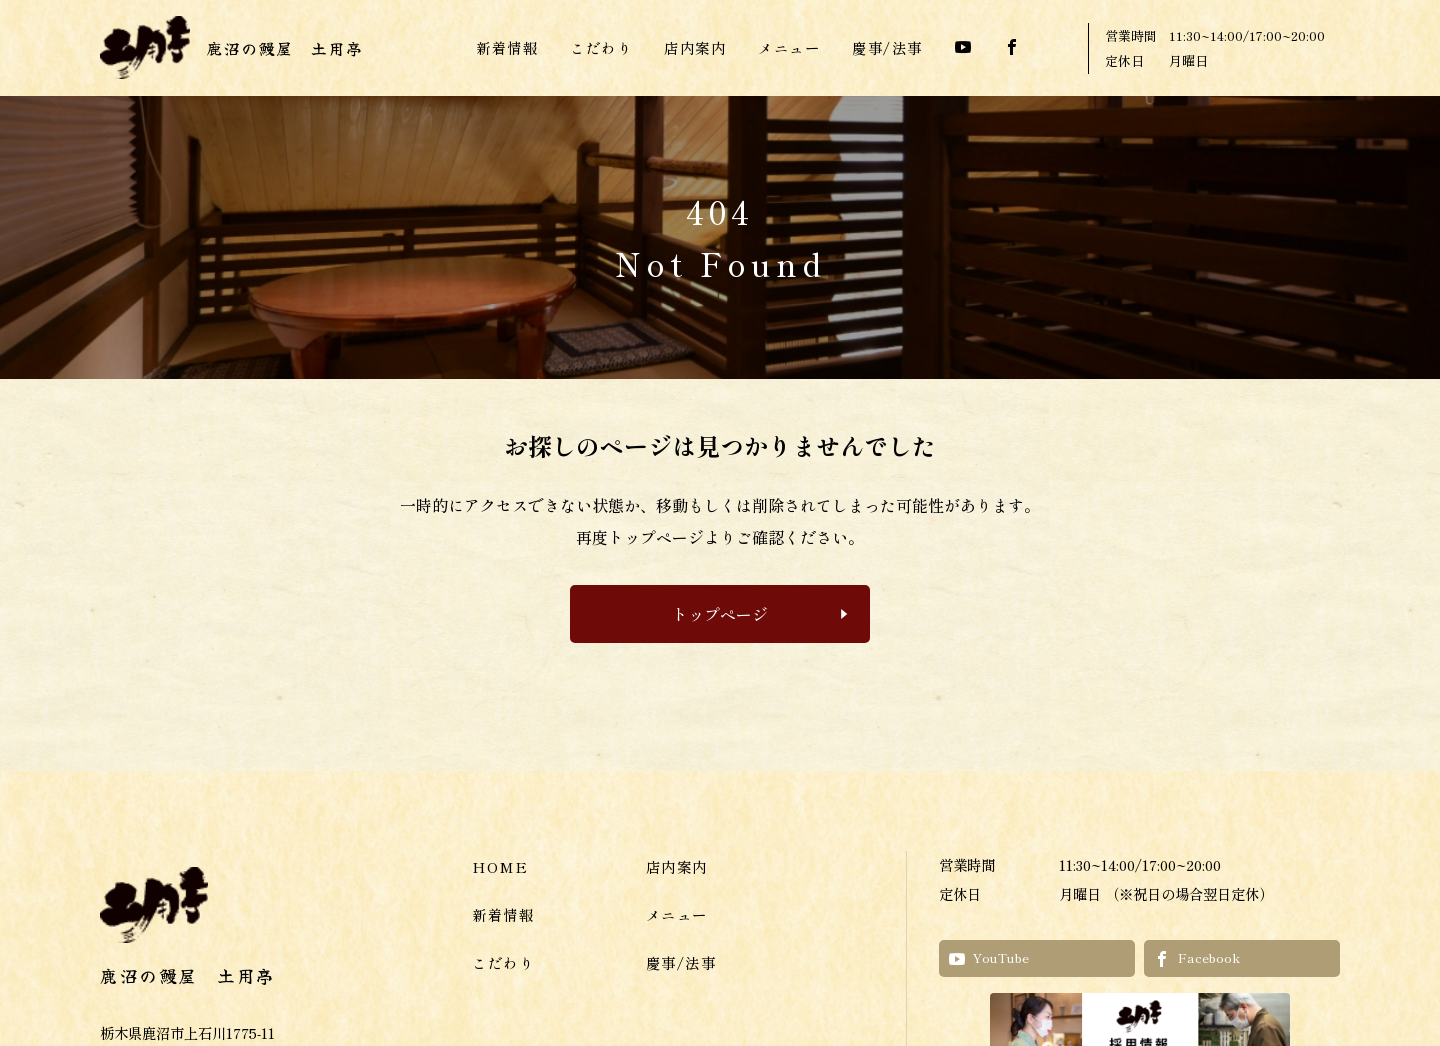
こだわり (601, 47)
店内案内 (695, 47)
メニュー (789, 47)
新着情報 (507, 47)
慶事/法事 (887, 47)
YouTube (989, 957)
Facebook (1197, 957)
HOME (500, 866)
